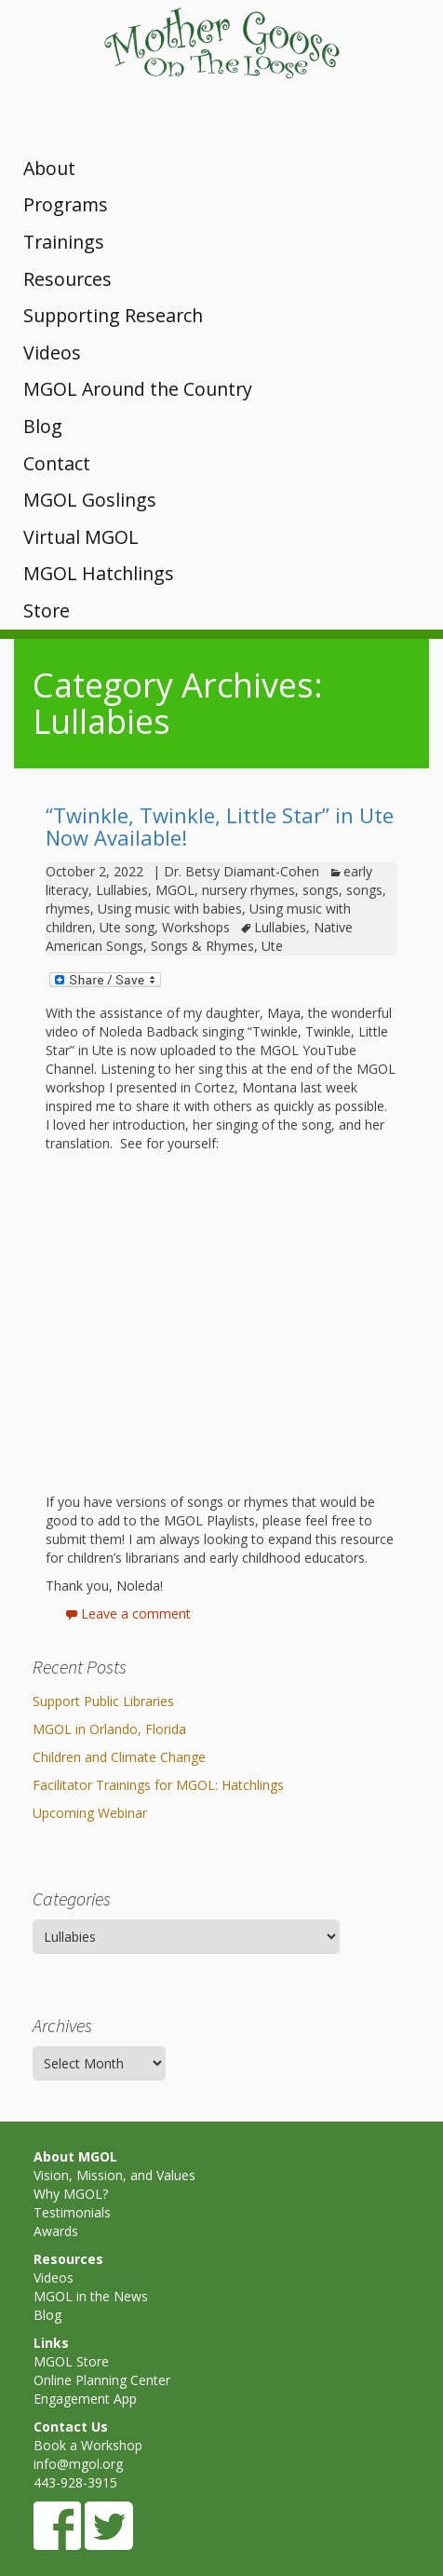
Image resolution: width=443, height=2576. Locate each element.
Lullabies (122, 890)
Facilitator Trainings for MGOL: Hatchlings (158, 1785)
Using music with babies (170, 908)
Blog (42, 426)
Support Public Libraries (103, 1701)
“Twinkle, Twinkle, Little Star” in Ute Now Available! (220, 826)
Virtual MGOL (81, 536)
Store (46, 610)
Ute (272, 946)
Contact (56, 463)
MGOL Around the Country (137, 388)
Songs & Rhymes (202, 946)
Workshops (196, 927)
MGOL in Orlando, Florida (109, 1729)
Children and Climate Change (119, 1757)
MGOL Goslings (89, 499)
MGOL (175, 890)
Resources (67, 278)
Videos (52, 352)
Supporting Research (113, 315)
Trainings (63, 241)
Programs (65, 204)
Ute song (127, 927)
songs (320, 890)
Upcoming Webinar (90, 1813)
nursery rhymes (248, 890)
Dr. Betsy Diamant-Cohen (241, 871)
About (49, 168)
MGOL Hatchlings (98, 573)
